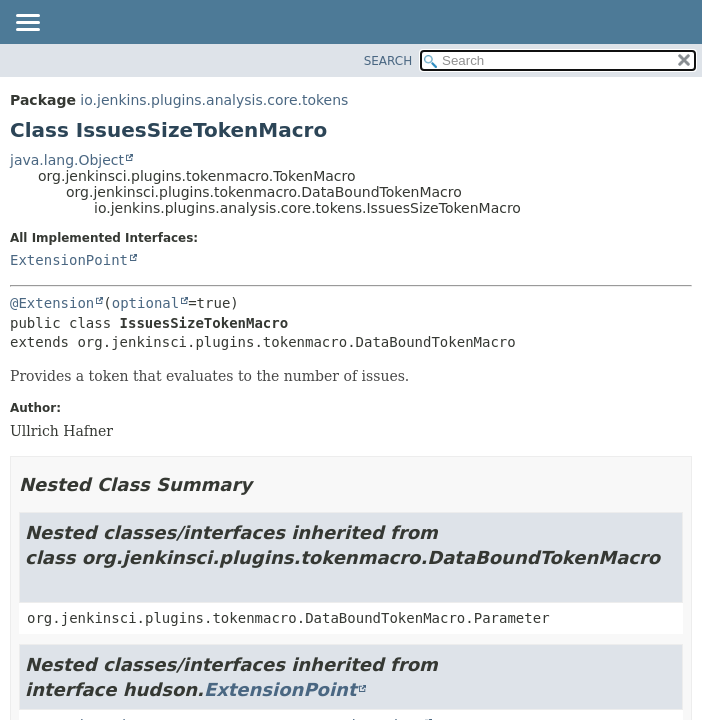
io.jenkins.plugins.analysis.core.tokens (214, 100)
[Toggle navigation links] (27, 24)
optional (145, 303)
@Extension (52, 303)
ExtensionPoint (69, 260)
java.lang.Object (67, 160)
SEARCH (388, 61)
